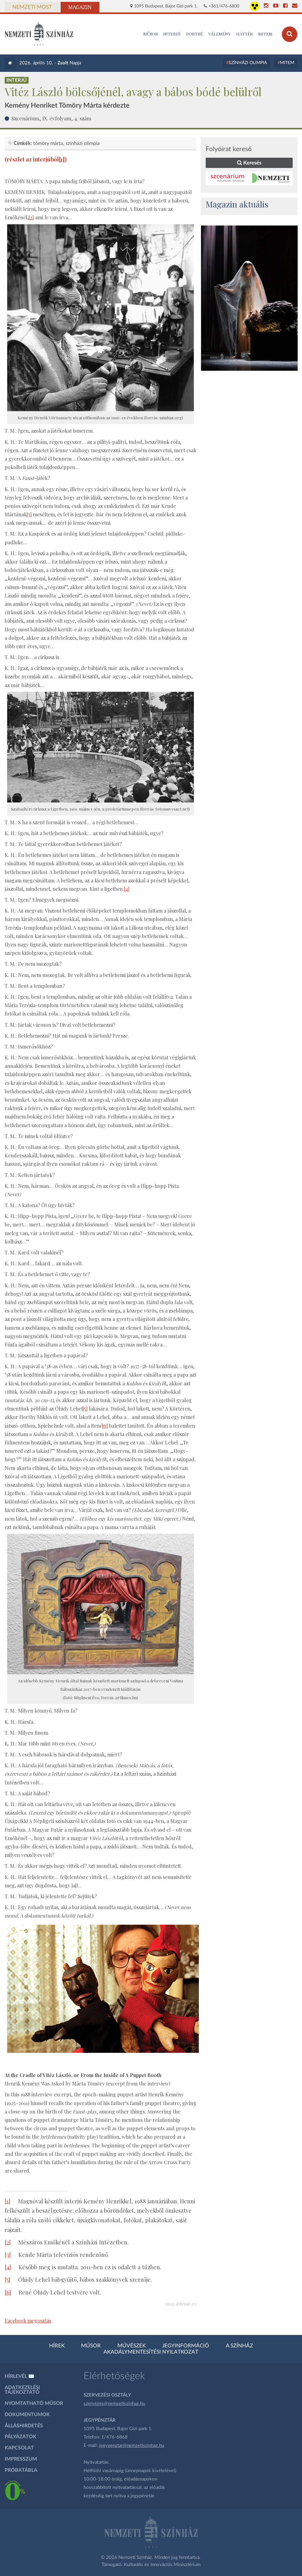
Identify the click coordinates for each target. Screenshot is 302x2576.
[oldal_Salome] (249, 298)
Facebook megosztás (28, 2320)
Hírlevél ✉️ (19, 2376)
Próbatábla (21, 2470)
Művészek (131, 2345)
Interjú (172, 33)
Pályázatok (20, 2436)
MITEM (265, 33)
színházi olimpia (83, 143)
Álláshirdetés (24, 2425)
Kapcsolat (19, 2447)
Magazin (80, 7)
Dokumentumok (27, 2414)
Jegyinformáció (185, 2345)
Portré (194, 33)
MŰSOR (150, 33)
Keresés (249, 162)
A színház (239, 2345)
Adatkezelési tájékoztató (22, 2390)
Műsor (91, 2345)
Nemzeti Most (32, 7)
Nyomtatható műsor (34, 2403)
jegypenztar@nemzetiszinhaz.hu (131, 2445)
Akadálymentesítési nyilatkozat (150, 2352)
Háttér (244, 33)
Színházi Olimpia (248, 63)
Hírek (57, 2345)
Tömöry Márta (48, 143)
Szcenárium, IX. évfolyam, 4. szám (51, 118)
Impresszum (21, 2459)
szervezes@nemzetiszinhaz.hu (114, 2403)
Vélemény (219, 33)
